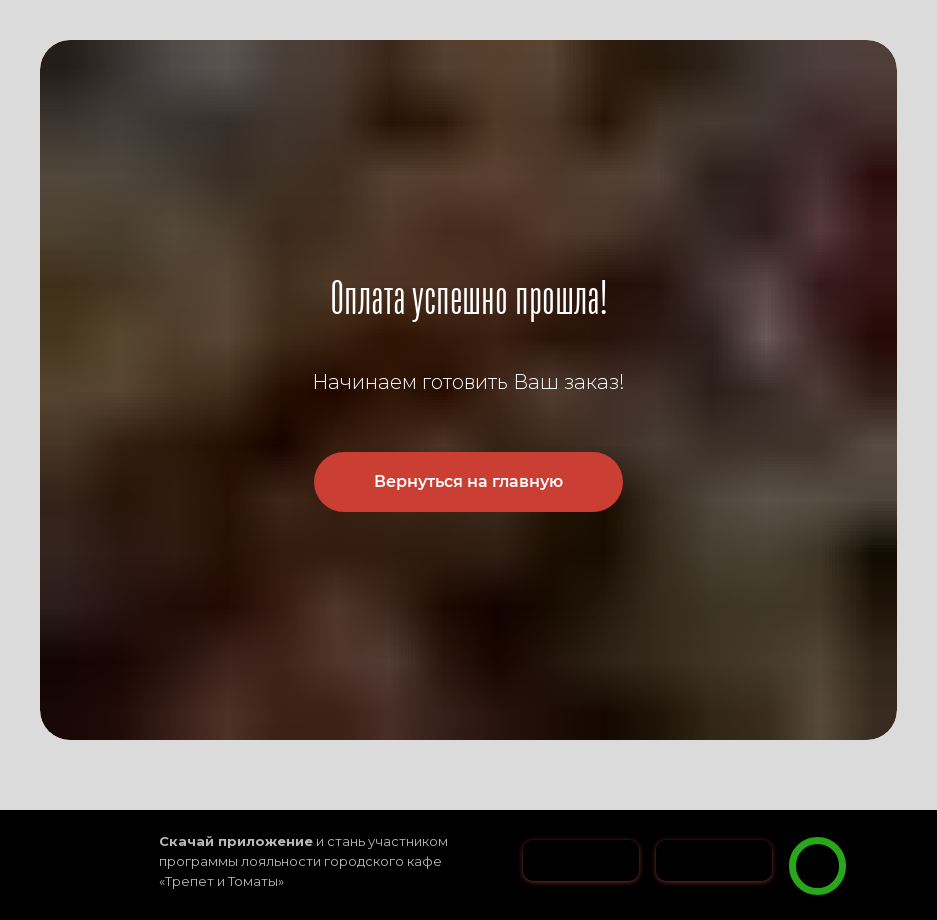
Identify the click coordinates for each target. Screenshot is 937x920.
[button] (884, 829)
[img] (817, 866)
